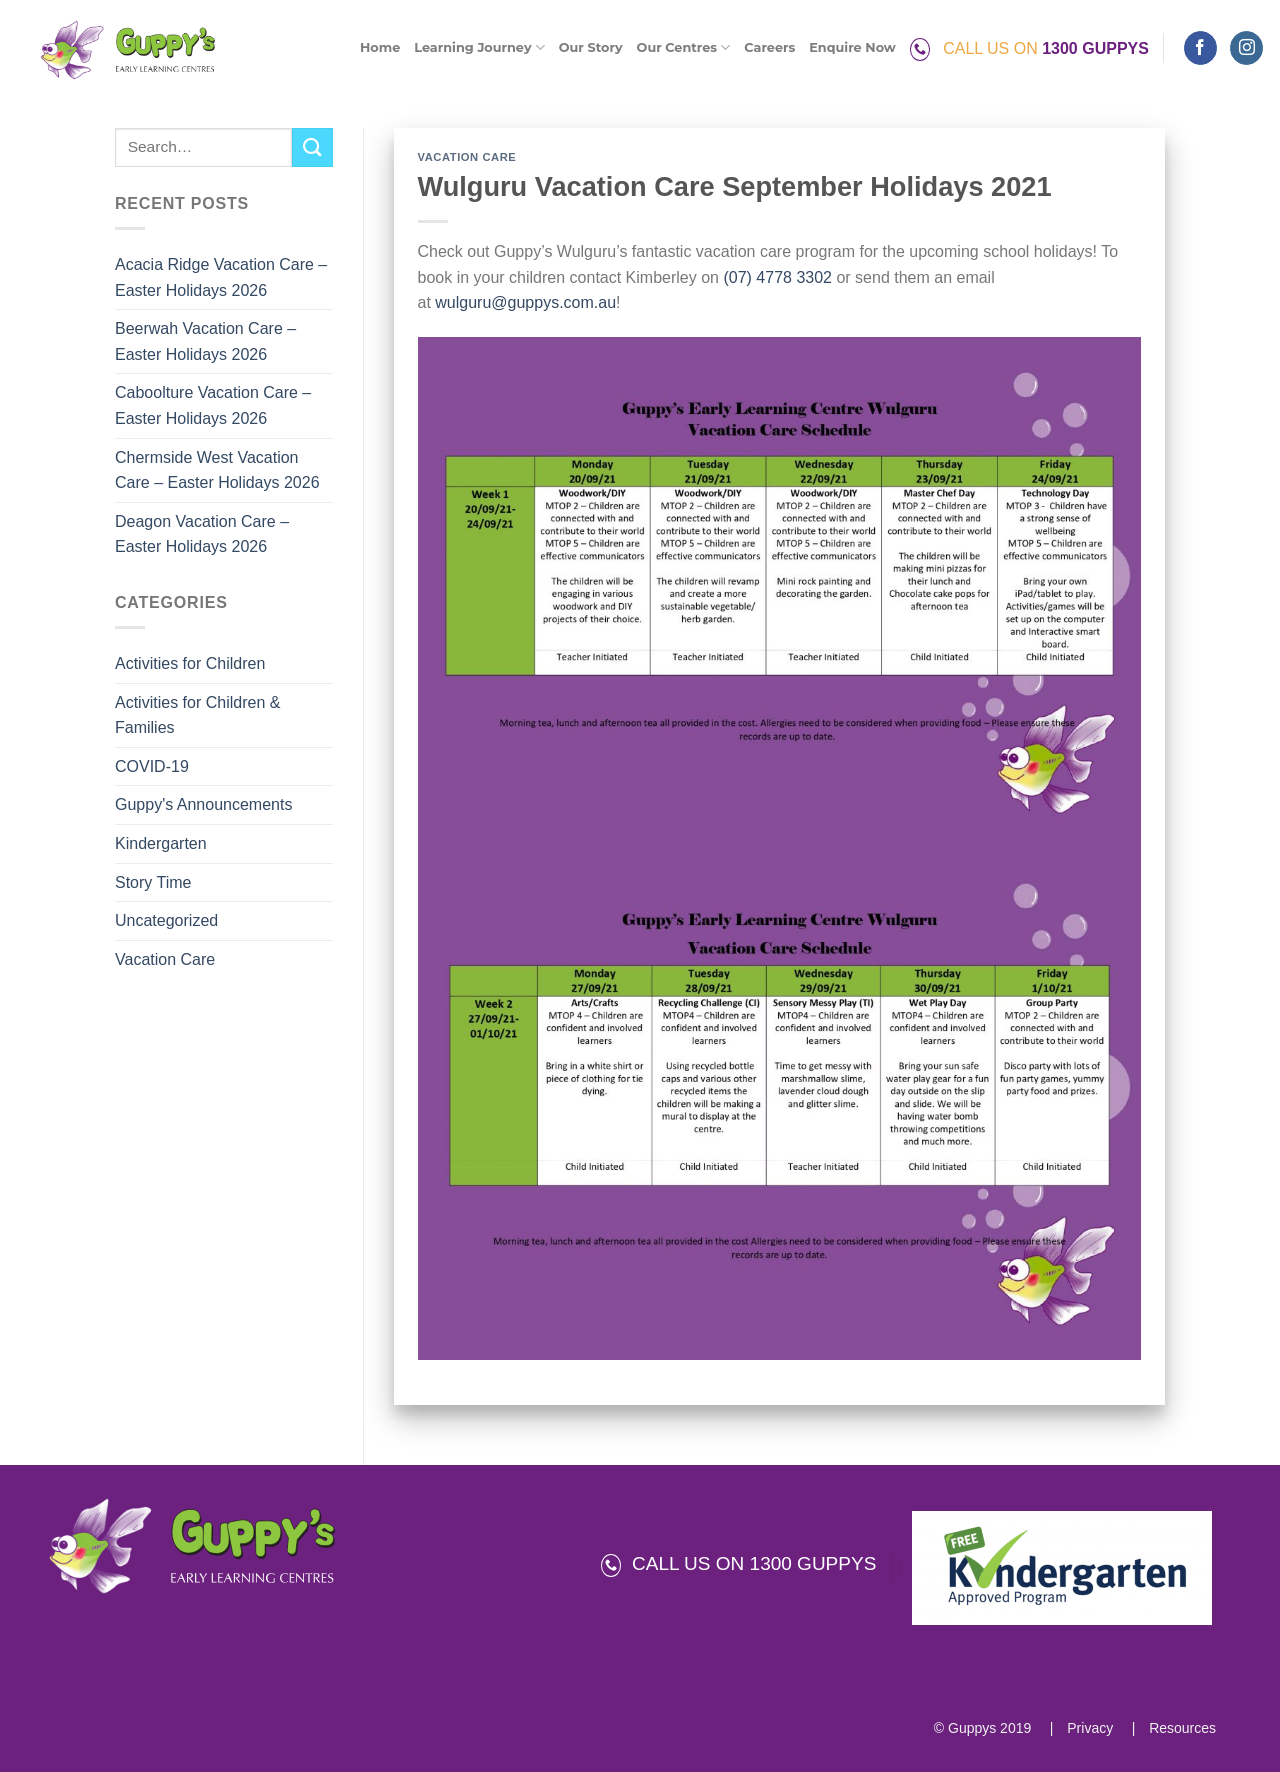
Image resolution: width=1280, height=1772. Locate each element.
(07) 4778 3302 (777, 277)
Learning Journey (479, 47)
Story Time (153, 882)
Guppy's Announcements (203, 804)
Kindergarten (161, 843)
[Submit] (312, 147)
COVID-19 (152, 766)
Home (380, 47)
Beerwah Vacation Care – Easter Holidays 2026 (205, 341)
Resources (1180, 1728)
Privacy (1088, 1728)
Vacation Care (165, 959)
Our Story (591, 47)
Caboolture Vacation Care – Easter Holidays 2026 (213, 405)
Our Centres (684, 47)
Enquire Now (852, 47)
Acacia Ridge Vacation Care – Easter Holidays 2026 (221, 277)
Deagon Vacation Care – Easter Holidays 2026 (202, 534)
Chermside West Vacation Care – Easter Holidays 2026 (217, 470)
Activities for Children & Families (197, 715)
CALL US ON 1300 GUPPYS (738, 1563)
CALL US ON (1029, 48)
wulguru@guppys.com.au (525, 302)
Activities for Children (190, 663)
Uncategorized (166, 920)
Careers (769, 47)
